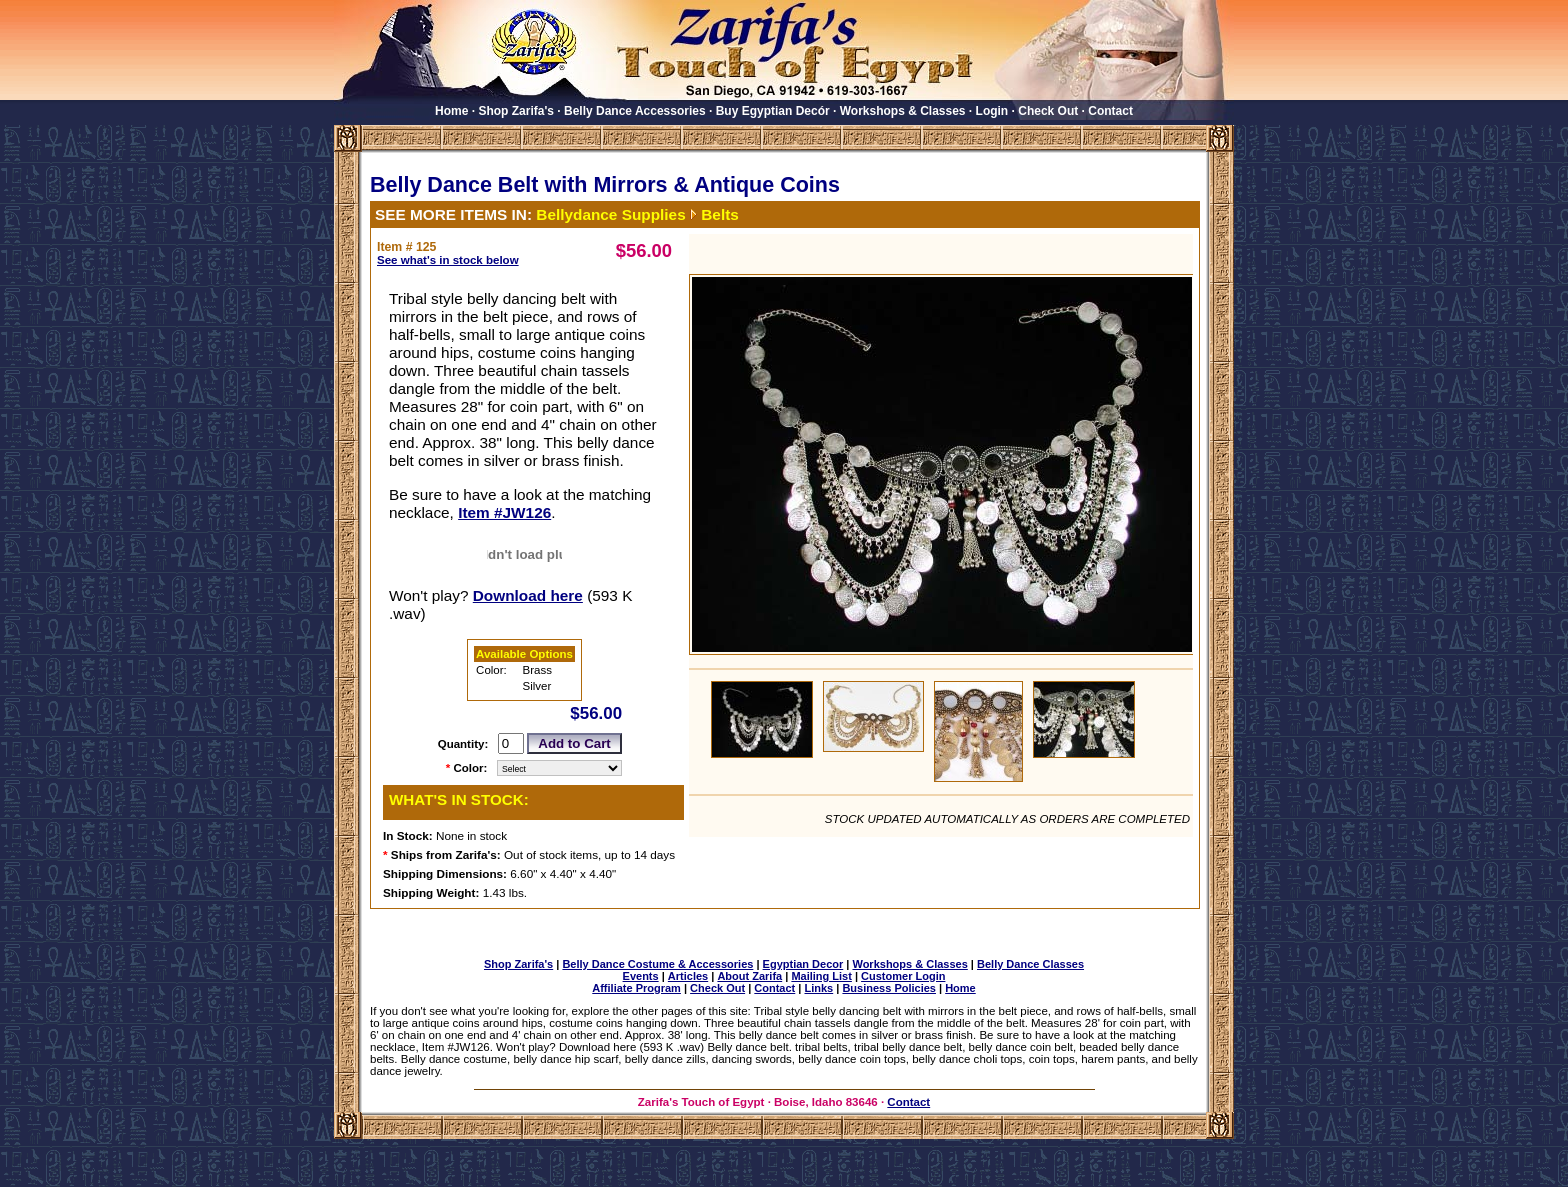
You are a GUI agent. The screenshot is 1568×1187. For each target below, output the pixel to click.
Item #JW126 (504, 512)
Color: (471, 768)
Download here (528, 595)
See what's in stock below (448, 260)
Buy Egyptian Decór (773, 111)
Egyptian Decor (803, 964)
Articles (688, 976)
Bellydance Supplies (610, 214)
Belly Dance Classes (1030, 964)
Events (641, 976)
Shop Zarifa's (516, 111)
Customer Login (903, 976)
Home (451, 111)
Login (992, 111)
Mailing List (821, 976)
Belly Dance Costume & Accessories (657, 964)
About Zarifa (749, 976)
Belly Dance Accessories (635, 111)
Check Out (1048, 111)
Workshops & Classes (903, 111)
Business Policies (889, 988)
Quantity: (463, 744)
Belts (720, 214)
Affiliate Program (636, 988)
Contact (1110, 111)
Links (818, 988)
